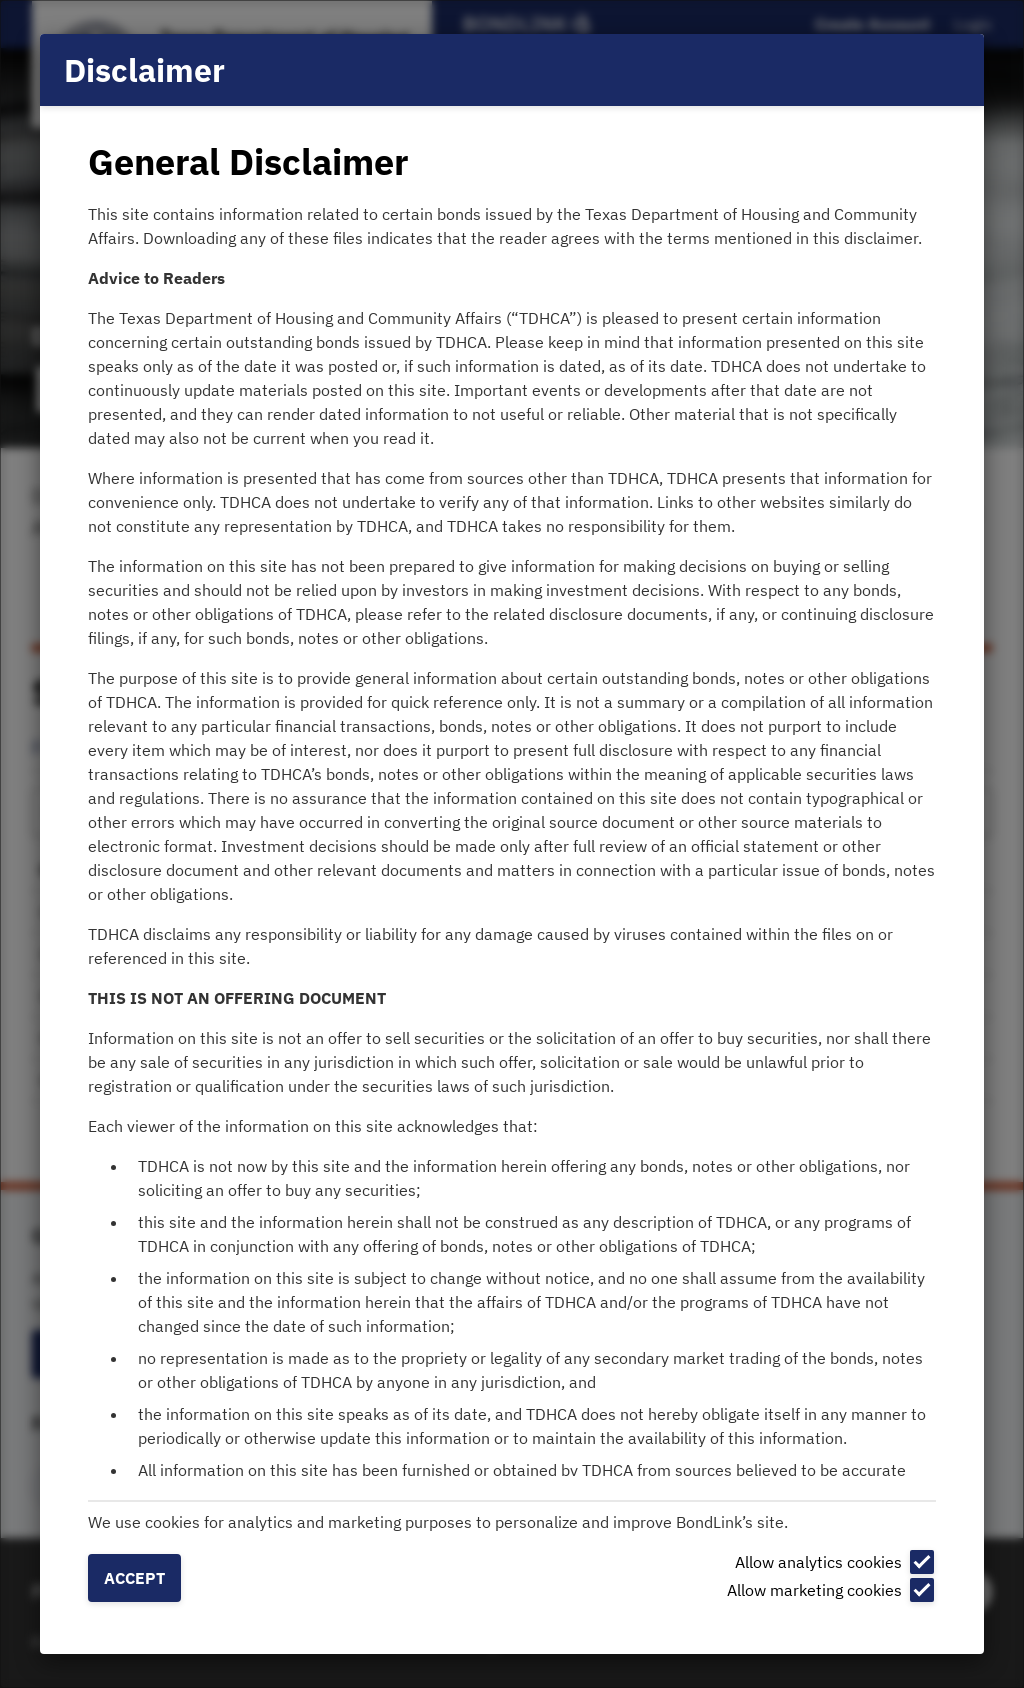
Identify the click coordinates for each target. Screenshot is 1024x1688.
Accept (134, 1578)
